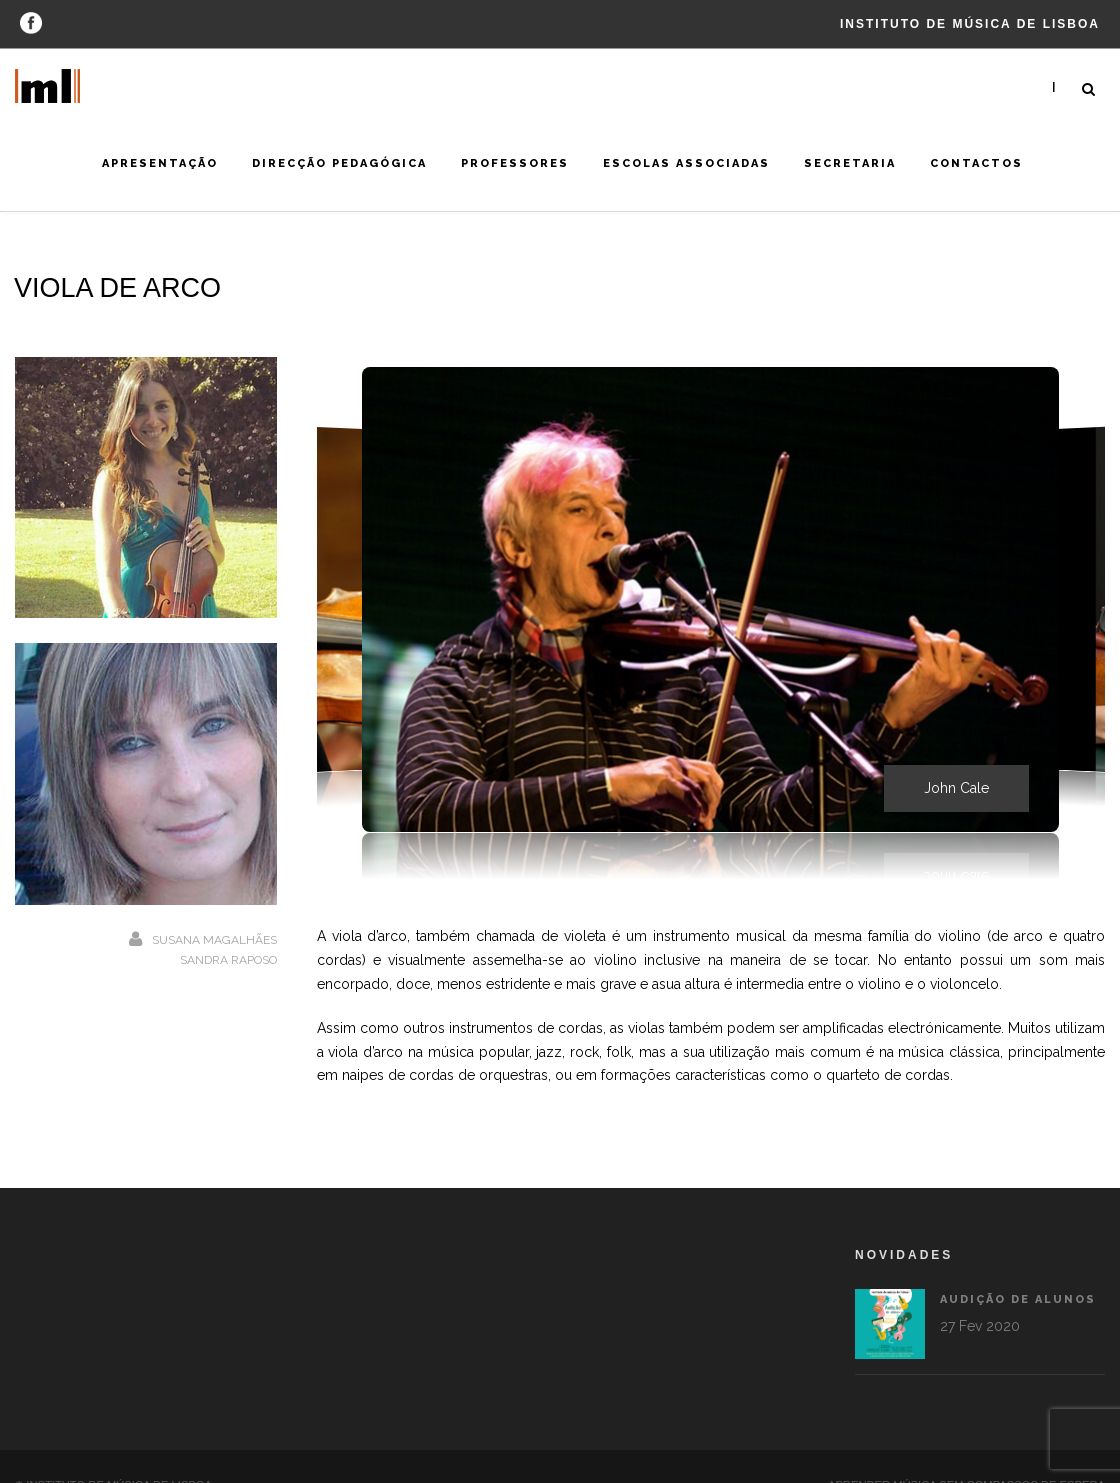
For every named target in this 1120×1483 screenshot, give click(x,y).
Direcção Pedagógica (339, 163)
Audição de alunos (933, 1299)
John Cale (956, 788)
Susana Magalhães (214, 940)
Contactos (976, 163)
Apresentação (160, 163)
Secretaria (850, 163)
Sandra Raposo (228, 960)
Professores (515, 163)
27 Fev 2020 (895, 1326)
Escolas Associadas (686, 163)
